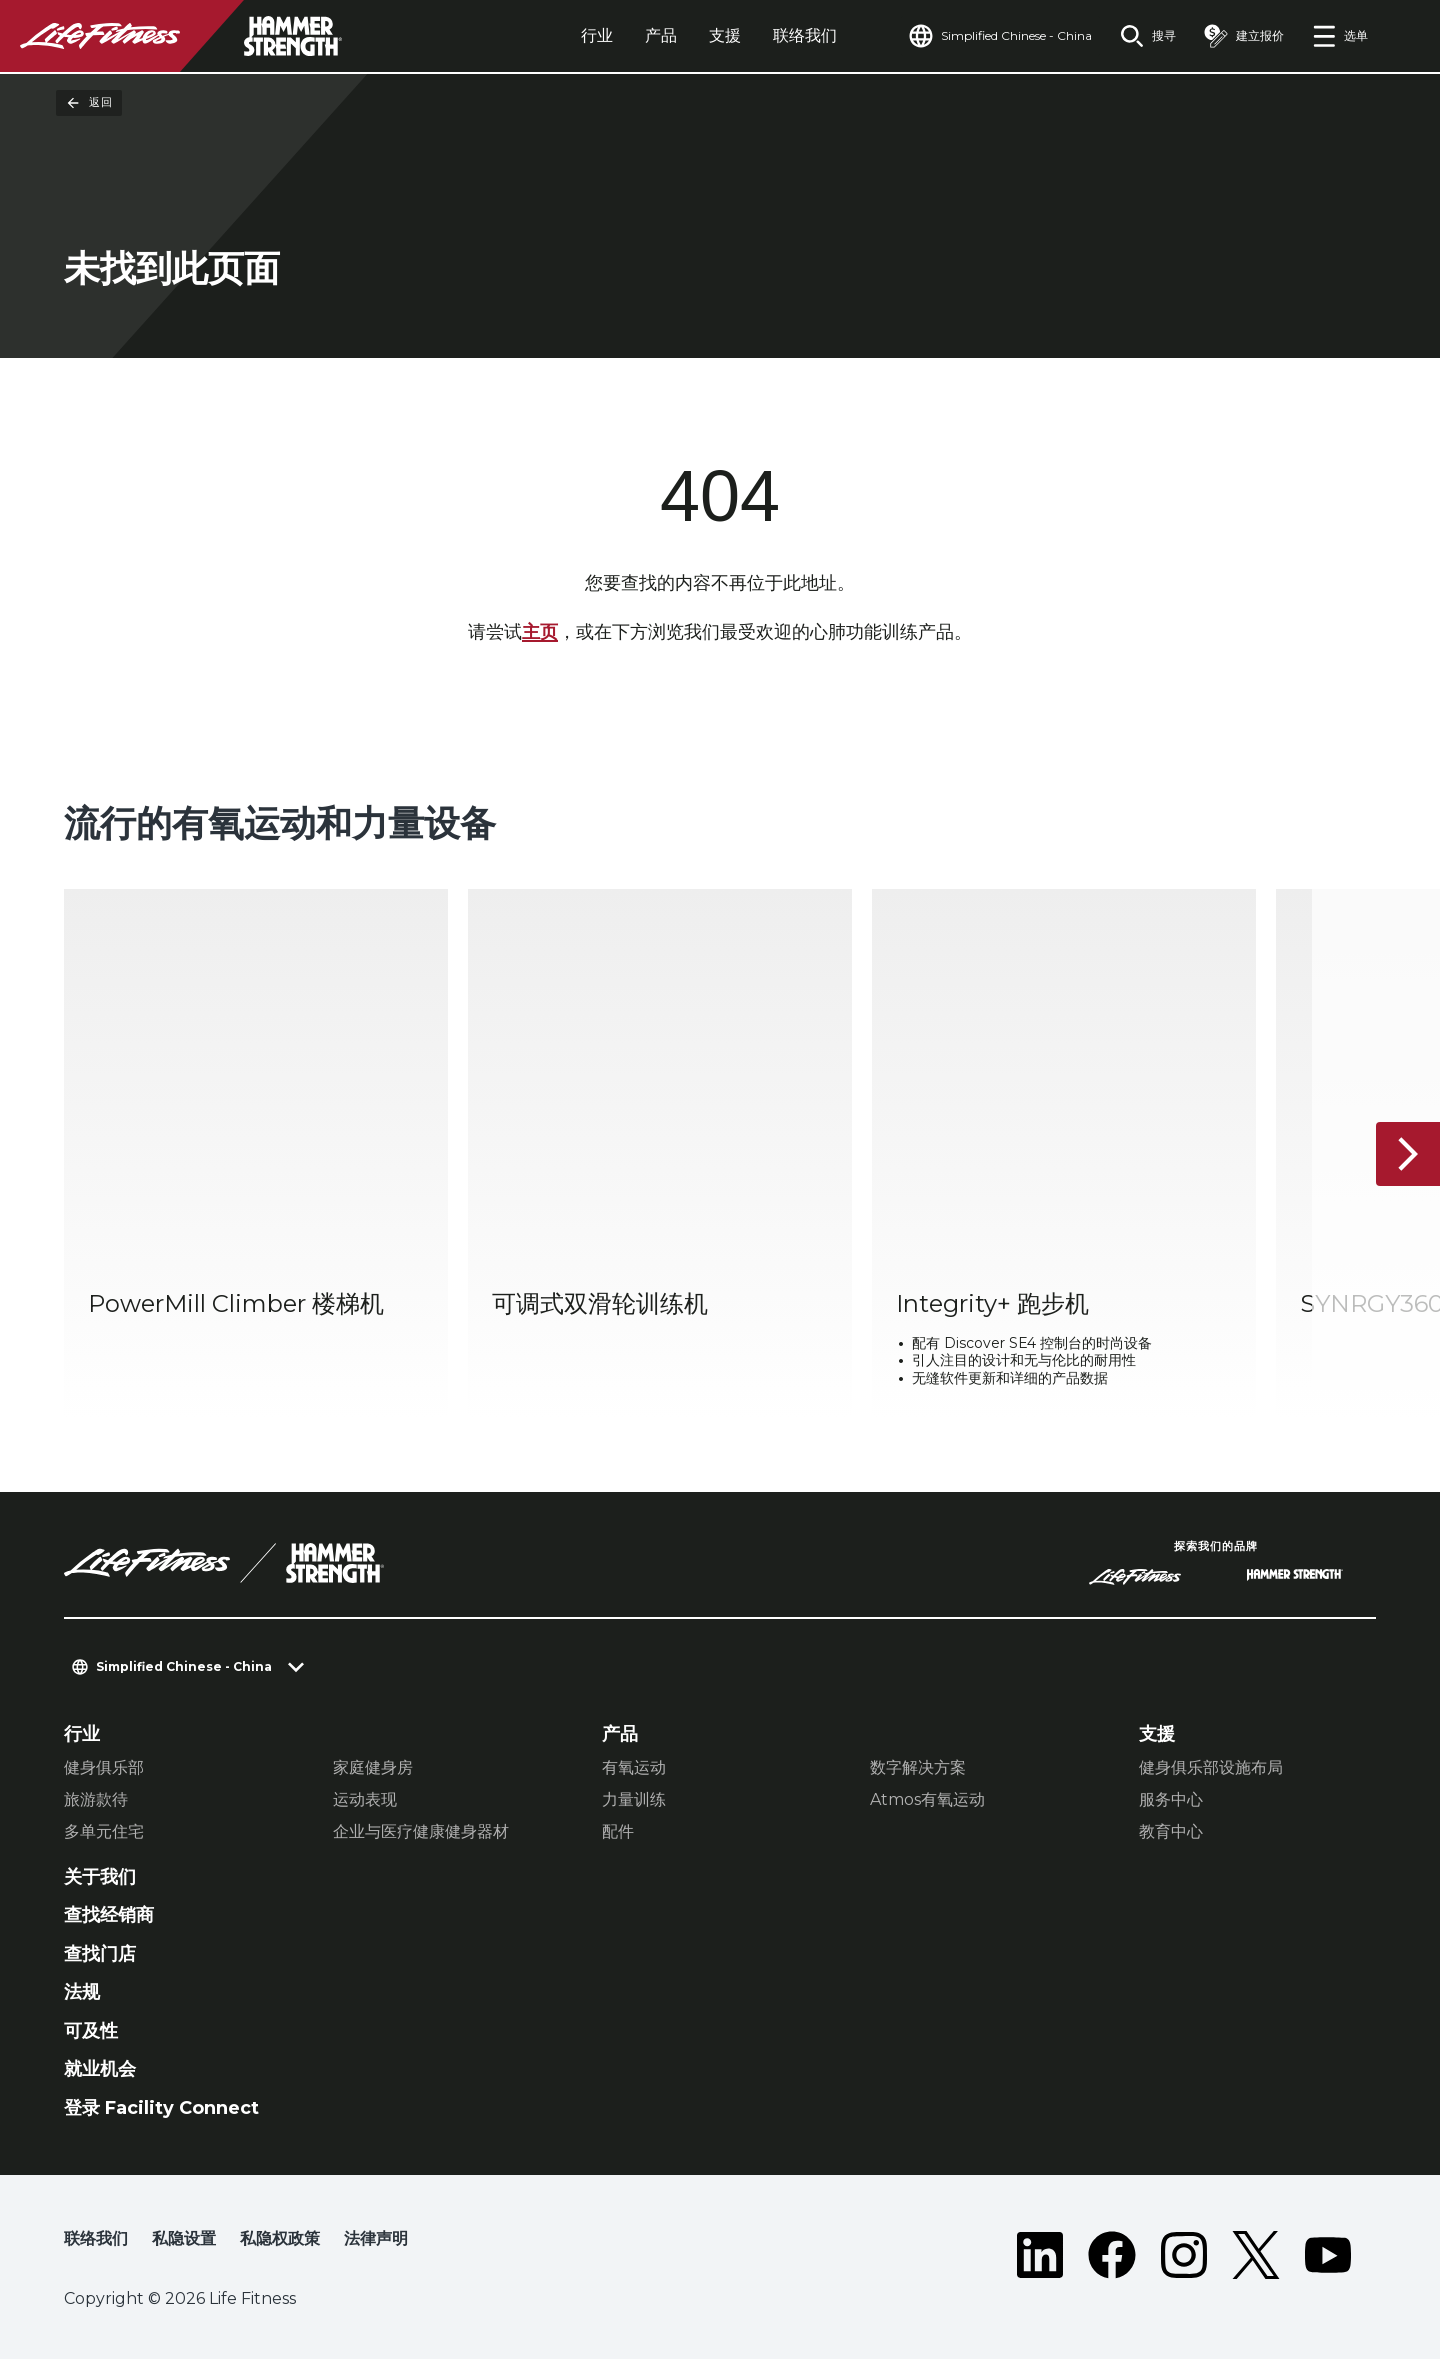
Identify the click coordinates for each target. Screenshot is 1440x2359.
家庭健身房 (373, 1767)
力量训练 (634, 1799)
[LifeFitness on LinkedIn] (1040, 2255)
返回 (89, 103)
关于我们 (100, 1877)
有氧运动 (634, 1767)
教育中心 (1171, 1831)
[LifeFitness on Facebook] (1112, 2255)
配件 (618, 1831)
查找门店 (100, 1954)
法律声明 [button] (376, 2238)
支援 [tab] (725, 35)
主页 (540, 632)
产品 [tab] (661, 35)
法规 (82, 1992)
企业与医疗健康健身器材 (421, 1831)
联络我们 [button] (96, 2238)
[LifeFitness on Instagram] (1184, 2255)
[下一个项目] (1408, 1154)
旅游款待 (96, 1799)
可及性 (91, 2031)
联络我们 (805, 35)
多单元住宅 (104, 1831)
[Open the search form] (1148, 36)
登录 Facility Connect (161, 2108)
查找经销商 (109, 1915)
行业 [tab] (597, 35)
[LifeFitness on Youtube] (1328, 2255)
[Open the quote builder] (1244, 36)
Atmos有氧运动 (927, 1799)
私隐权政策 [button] (280, 2238)
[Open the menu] (1340, 36)
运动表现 (365, 1799)
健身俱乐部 (104, 1767)
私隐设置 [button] (184, 2238)
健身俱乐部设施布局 (1211, 1767)
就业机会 (100, 2069)
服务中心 (1171, 1799)
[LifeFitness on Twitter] (1256, 2255)
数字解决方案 (918, 1767)
